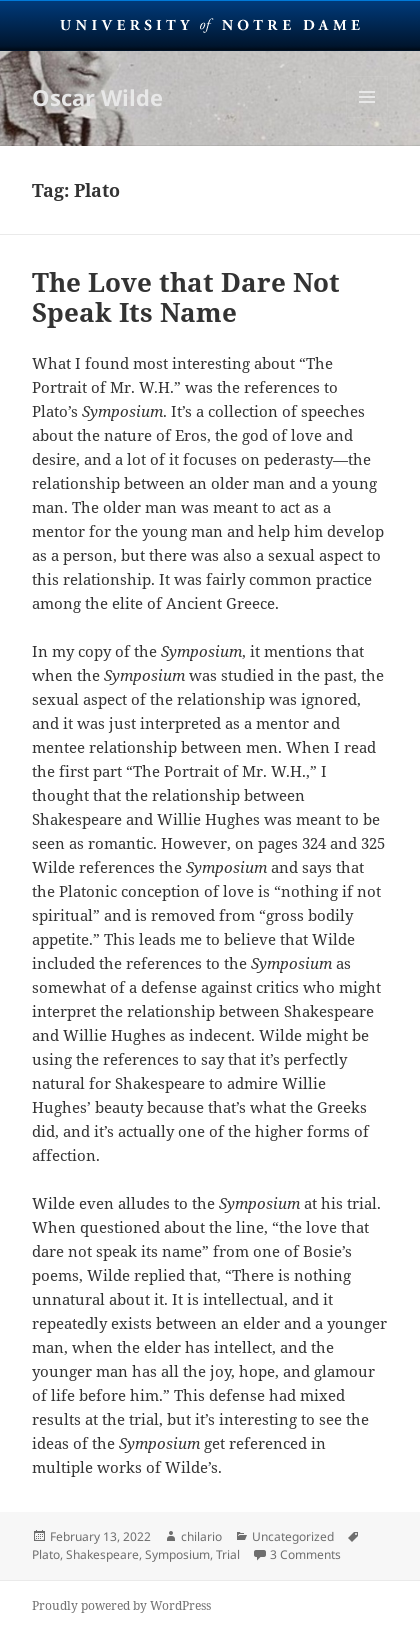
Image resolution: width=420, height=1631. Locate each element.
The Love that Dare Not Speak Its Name (186, 297)
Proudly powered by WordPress (121, 1605)
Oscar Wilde (97, 97)
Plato (46, 1554)
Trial (228, 1554)
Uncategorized (293, 1536)
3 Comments (305, 1554)
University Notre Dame (210, 25)
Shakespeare (102, 1554)
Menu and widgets (367, 117)
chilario (201, 1536)
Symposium (177, 1554)
